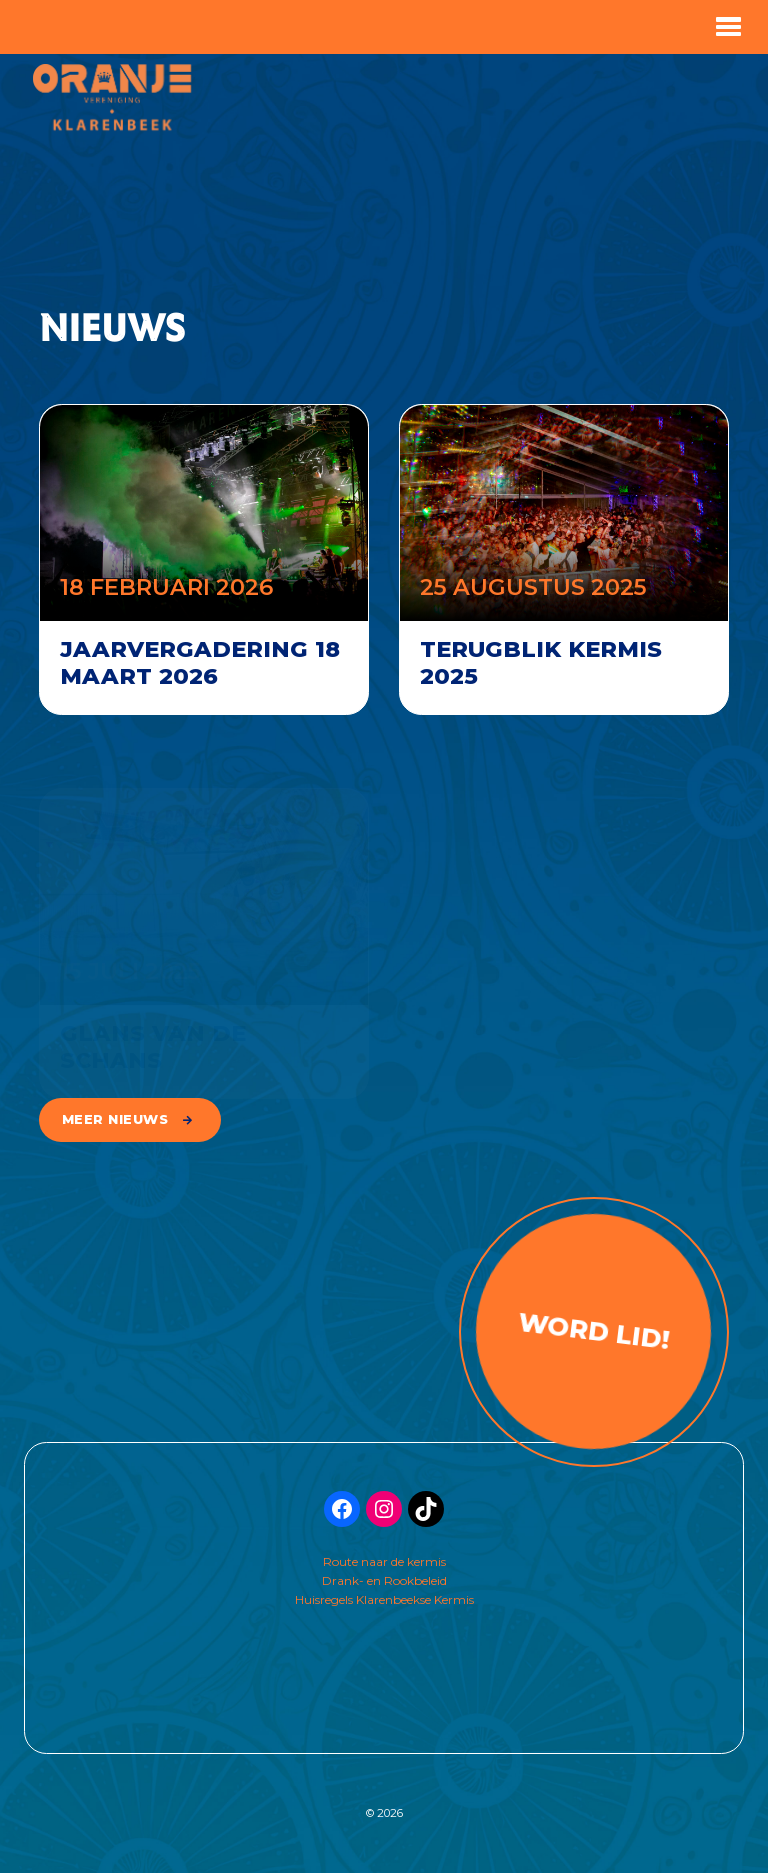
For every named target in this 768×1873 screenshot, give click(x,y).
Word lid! (593, 1330)
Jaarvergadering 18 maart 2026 (200, 662)
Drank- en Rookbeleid (384, 1580)
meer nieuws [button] (115, 1119)
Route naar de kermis (384, 1561)
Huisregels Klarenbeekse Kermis (384, 1599)
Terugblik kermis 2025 (541, 662)
